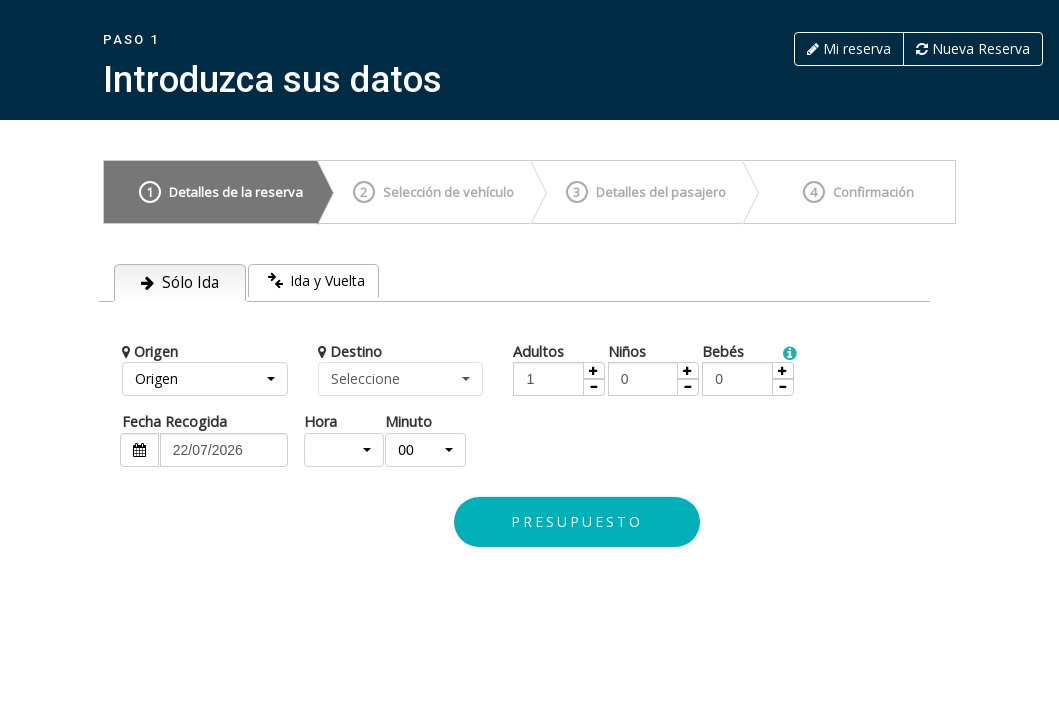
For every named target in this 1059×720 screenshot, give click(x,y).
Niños (627, 351)
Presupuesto (577, 521)
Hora (320, 421)
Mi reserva (849, 48)
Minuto (408, 421)
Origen (150, 351)
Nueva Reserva (973, 48)
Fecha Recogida (174, 421)
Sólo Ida (180, 282)
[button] (205, 379)
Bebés (723, 351)
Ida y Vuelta (314, 279)
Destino (350, 351)
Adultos (538, 351)
